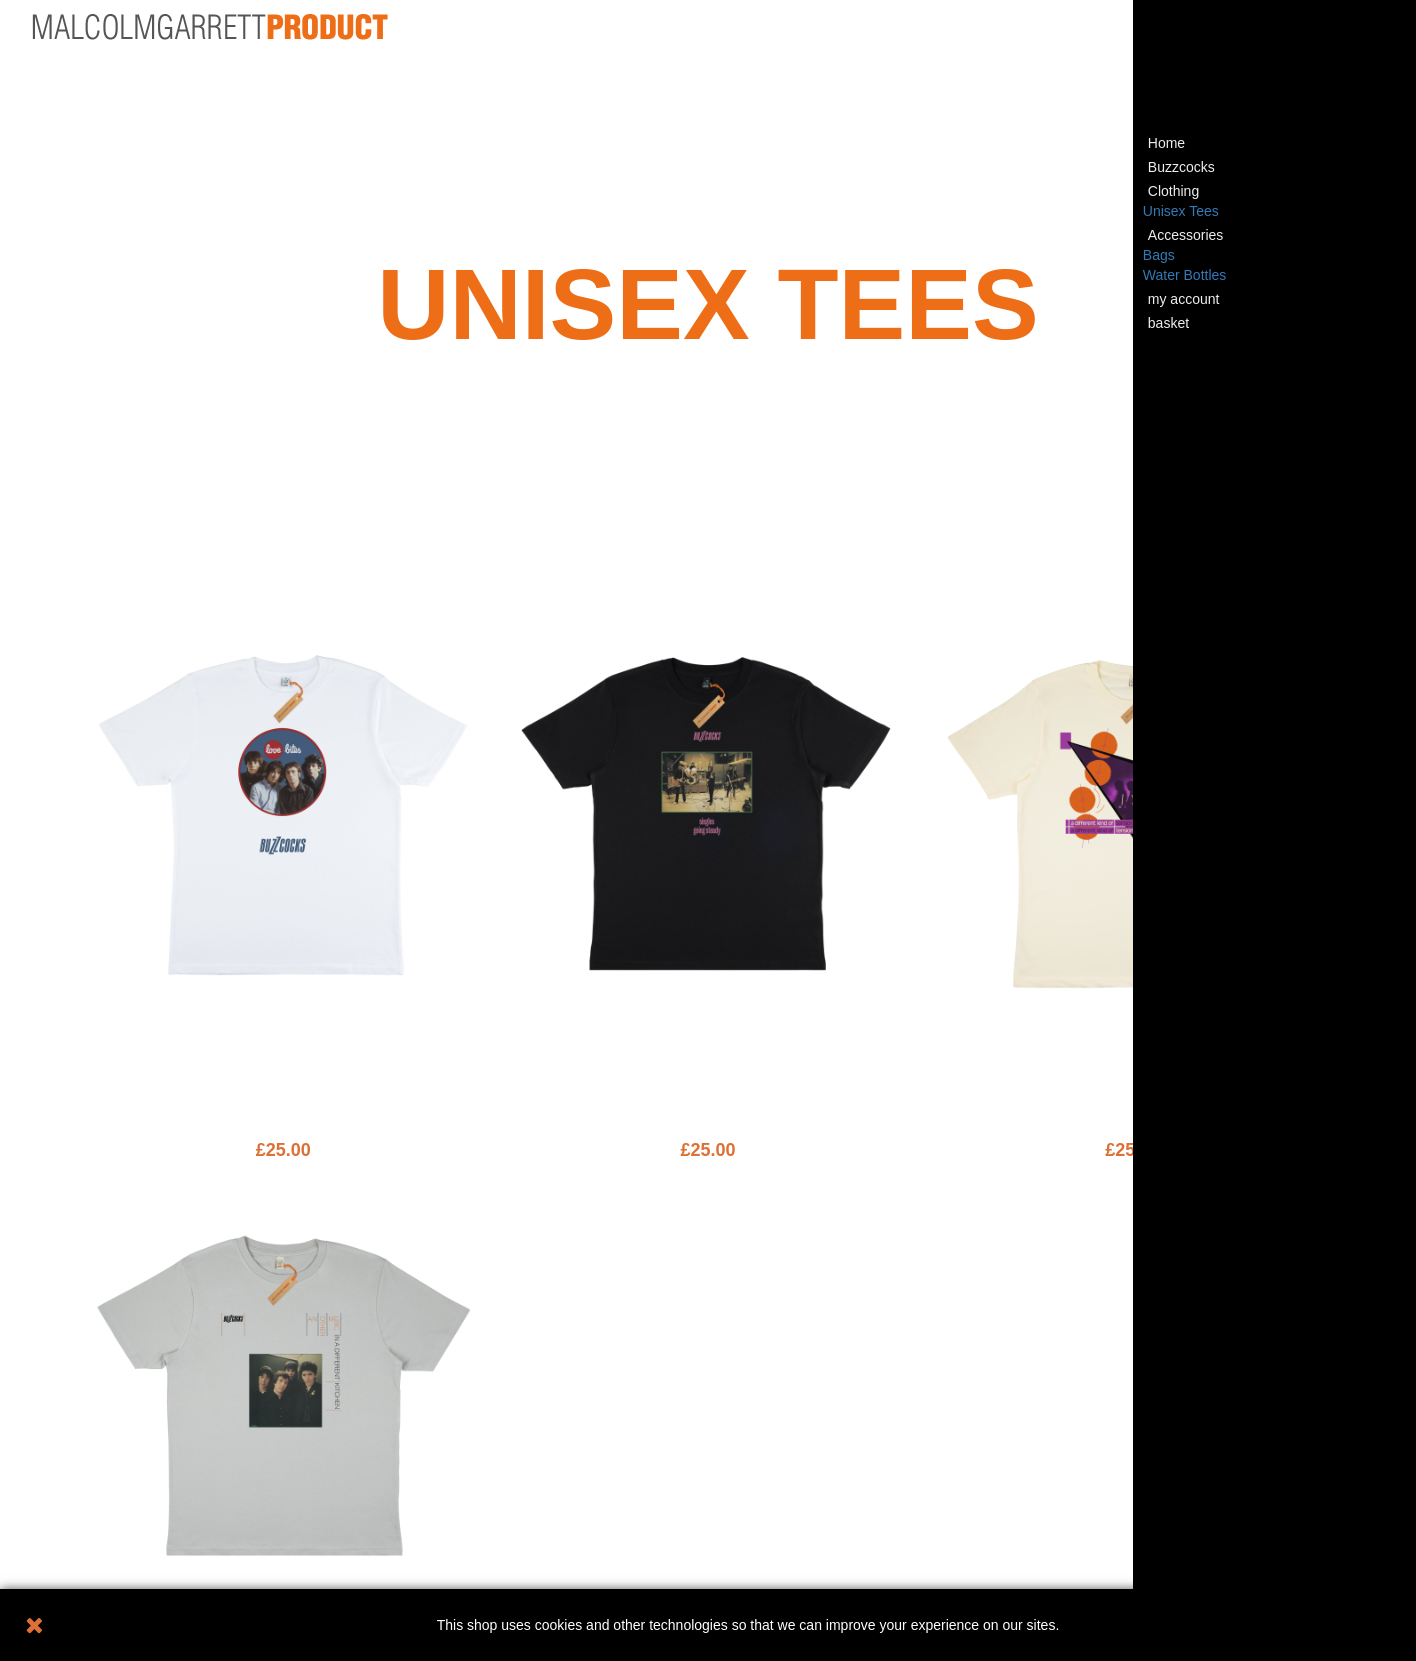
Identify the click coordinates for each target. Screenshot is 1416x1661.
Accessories (1185, 235)
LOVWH (283, 1057)
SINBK (707, 1057)
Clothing (1173, 191)
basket (1168, 323)
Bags (1159, 255)
